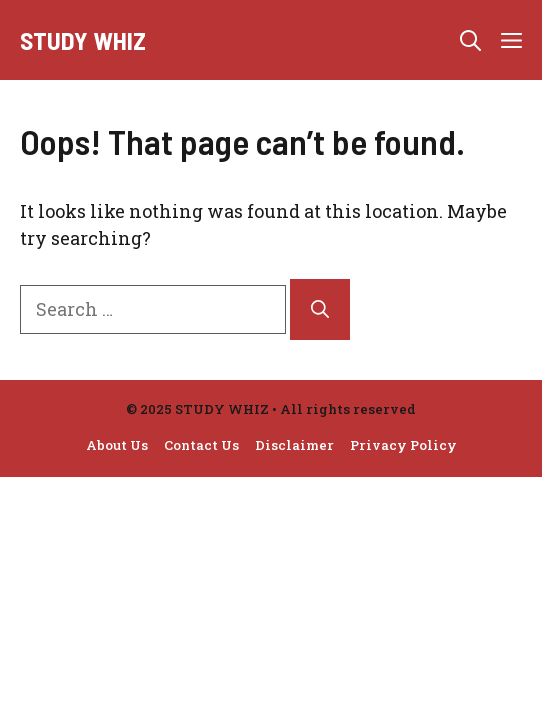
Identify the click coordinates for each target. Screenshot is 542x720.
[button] (470, 40)
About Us (117, 445)
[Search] (320, 309)
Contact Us (201, 445)
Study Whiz (83, 40)
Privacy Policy (403, 445)
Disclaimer (294, 445)
